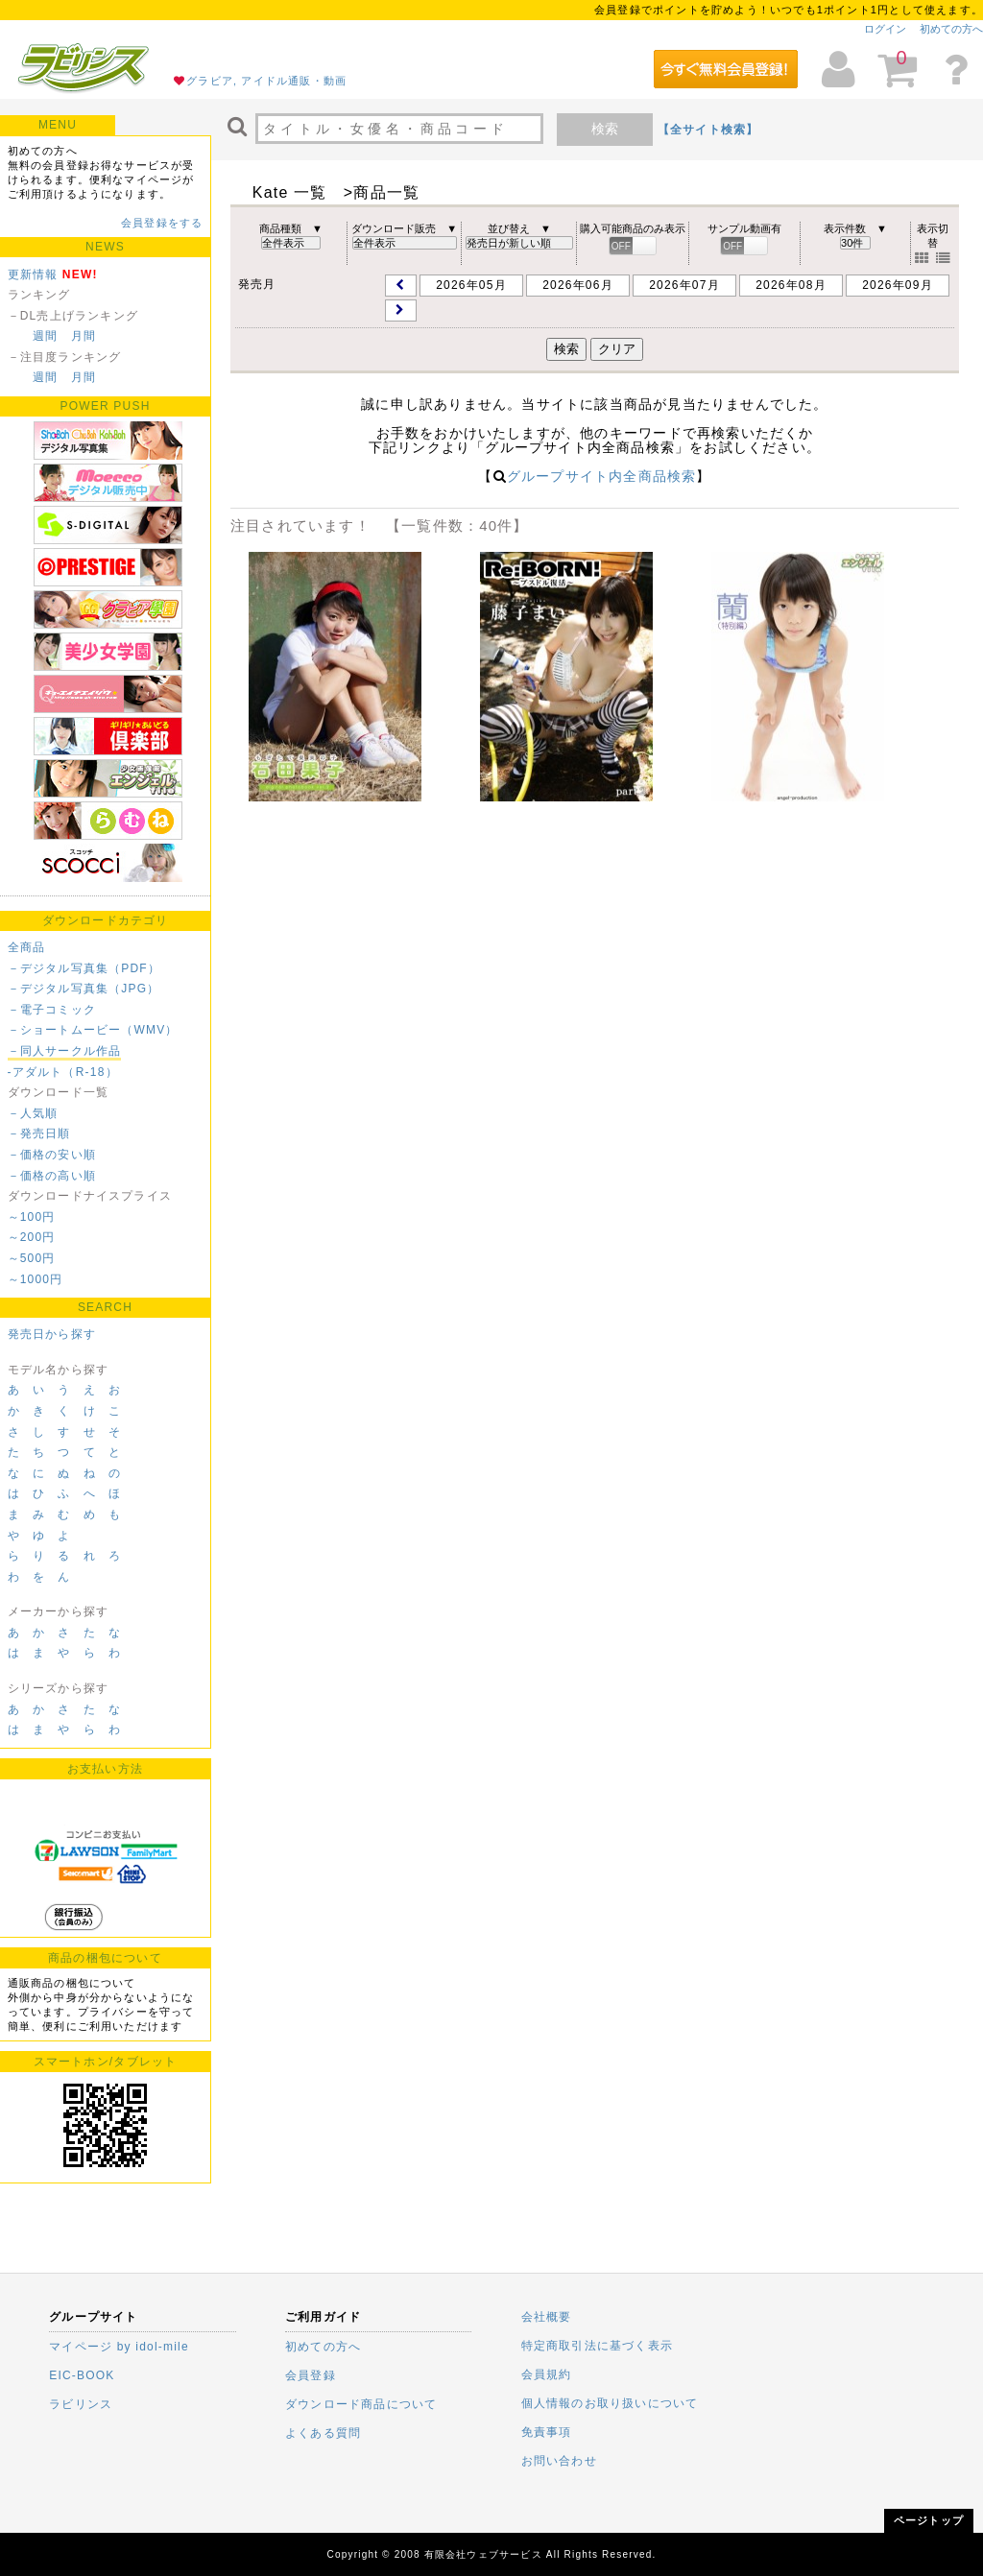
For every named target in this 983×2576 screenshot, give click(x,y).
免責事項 (546, 2432)
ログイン (885, 29)
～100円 (32, 1217)
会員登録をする (162, 222)
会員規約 (546, 2374)
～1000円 (35, 1279)
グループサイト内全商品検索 (602, 476)
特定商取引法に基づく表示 (597, 2345)
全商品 (27, 947)
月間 (83, 336)
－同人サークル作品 (65, 1051)
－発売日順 (39, 1133)
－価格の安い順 (52, 1154)
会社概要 (546, 2317)
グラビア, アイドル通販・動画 (266, 80)
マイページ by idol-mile (119, 2346)
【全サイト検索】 (708, 129)
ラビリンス (80, 2404)
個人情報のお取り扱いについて (610, 2403)
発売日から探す (52, 1334)
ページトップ (929, 2520)
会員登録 (310, 2375)
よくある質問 (323, 2433)
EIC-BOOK (81, 2375)
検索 (604, 128)
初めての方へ (951, 29)
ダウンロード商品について (361, 2404)
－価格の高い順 (52, 1175)
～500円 (32, 1258)
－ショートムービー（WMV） (93, 1030)
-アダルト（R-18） (63, 1072)
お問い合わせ (559, 2461)
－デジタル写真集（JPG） (84, 988)
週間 (45, 336)
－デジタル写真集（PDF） (84, 968)
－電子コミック (52, 1009)
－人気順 (33, 1113)
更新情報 (33, 274)
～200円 (32, 1237)
